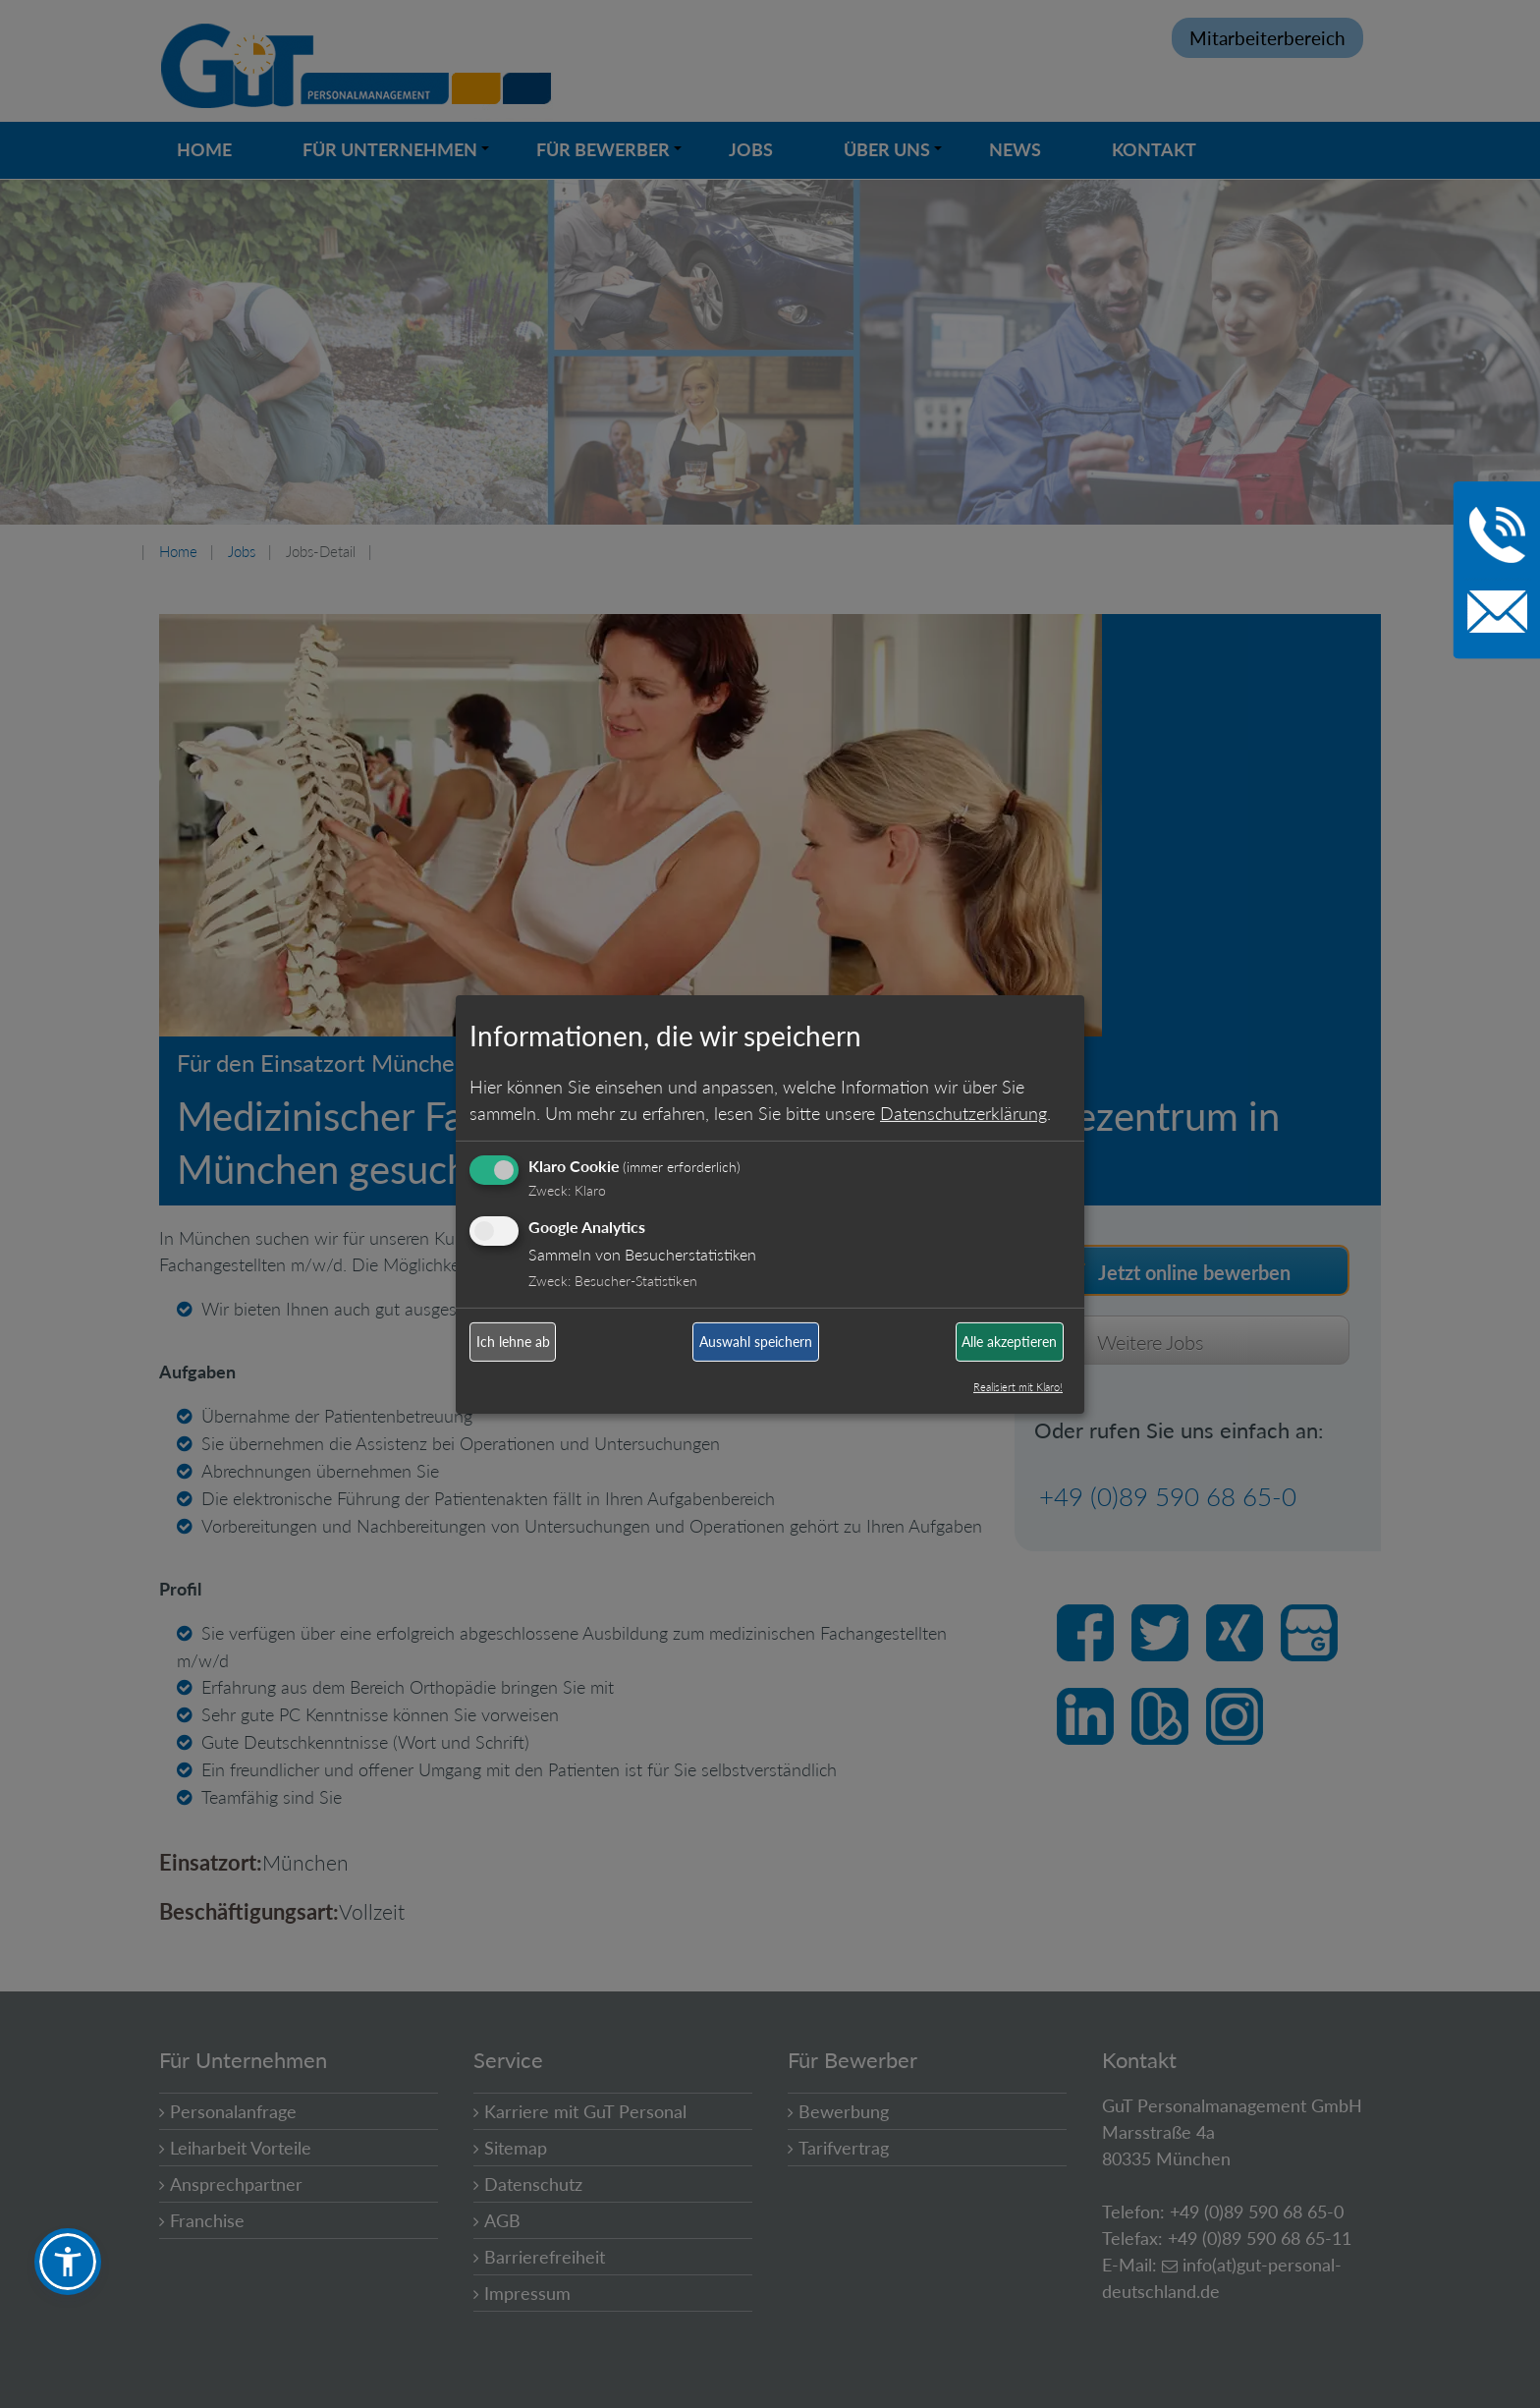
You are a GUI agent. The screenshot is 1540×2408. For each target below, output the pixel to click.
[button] (67, 2261)
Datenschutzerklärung (963, 1113)
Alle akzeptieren (1009, 1341)
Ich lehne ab (513, 1341)
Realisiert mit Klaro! (1018, 1386)
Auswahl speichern (755, 1341)
